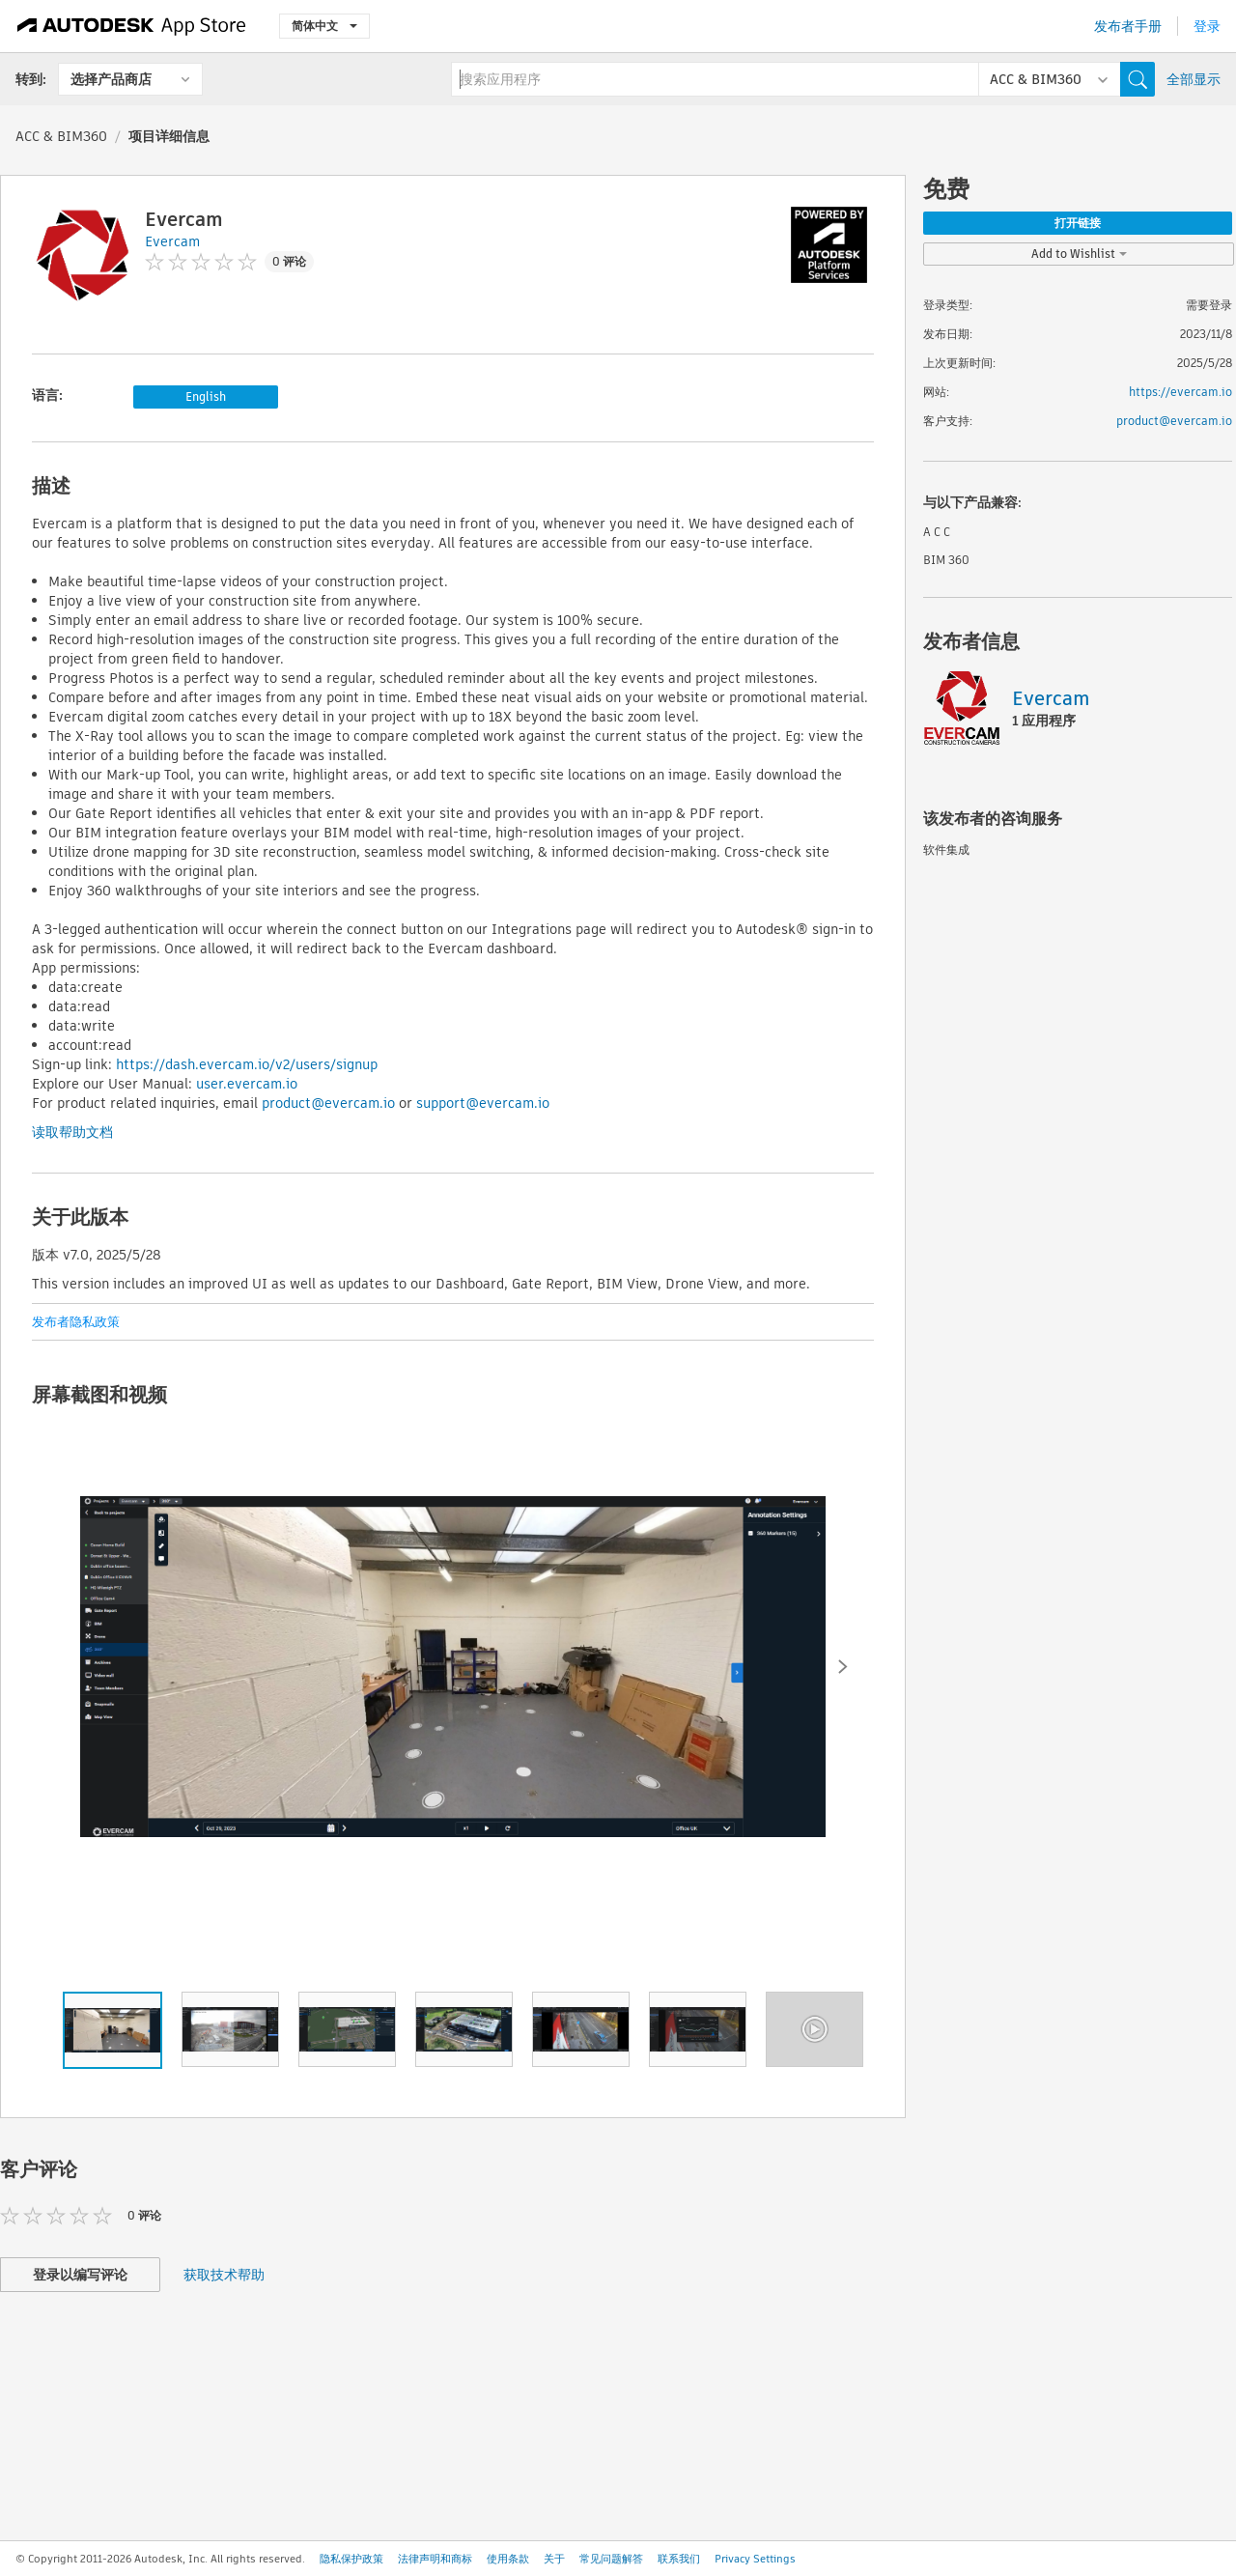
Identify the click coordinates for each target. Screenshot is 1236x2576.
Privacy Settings (755, 2558)
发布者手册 (1128, 26)
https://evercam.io (1180, 391)
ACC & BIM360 (61, 136)
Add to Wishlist (1079, 253)
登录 (1207, 26)
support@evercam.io (482, 1103)
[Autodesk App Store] (131, 26)
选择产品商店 (111, 79)
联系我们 (679, 2558)
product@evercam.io (328, 1103)
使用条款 (508, 2558)
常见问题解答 (611, 2558)
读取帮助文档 (72, 1132)
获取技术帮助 (224, 2274)
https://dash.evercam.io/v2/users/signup (247, 1064)
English (205, 396)
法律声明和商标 (435, 2558)
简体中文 (324, 25)
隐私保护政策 (351, 2558)
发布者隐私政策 (76, 1322)
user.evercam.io (246, 1083)
